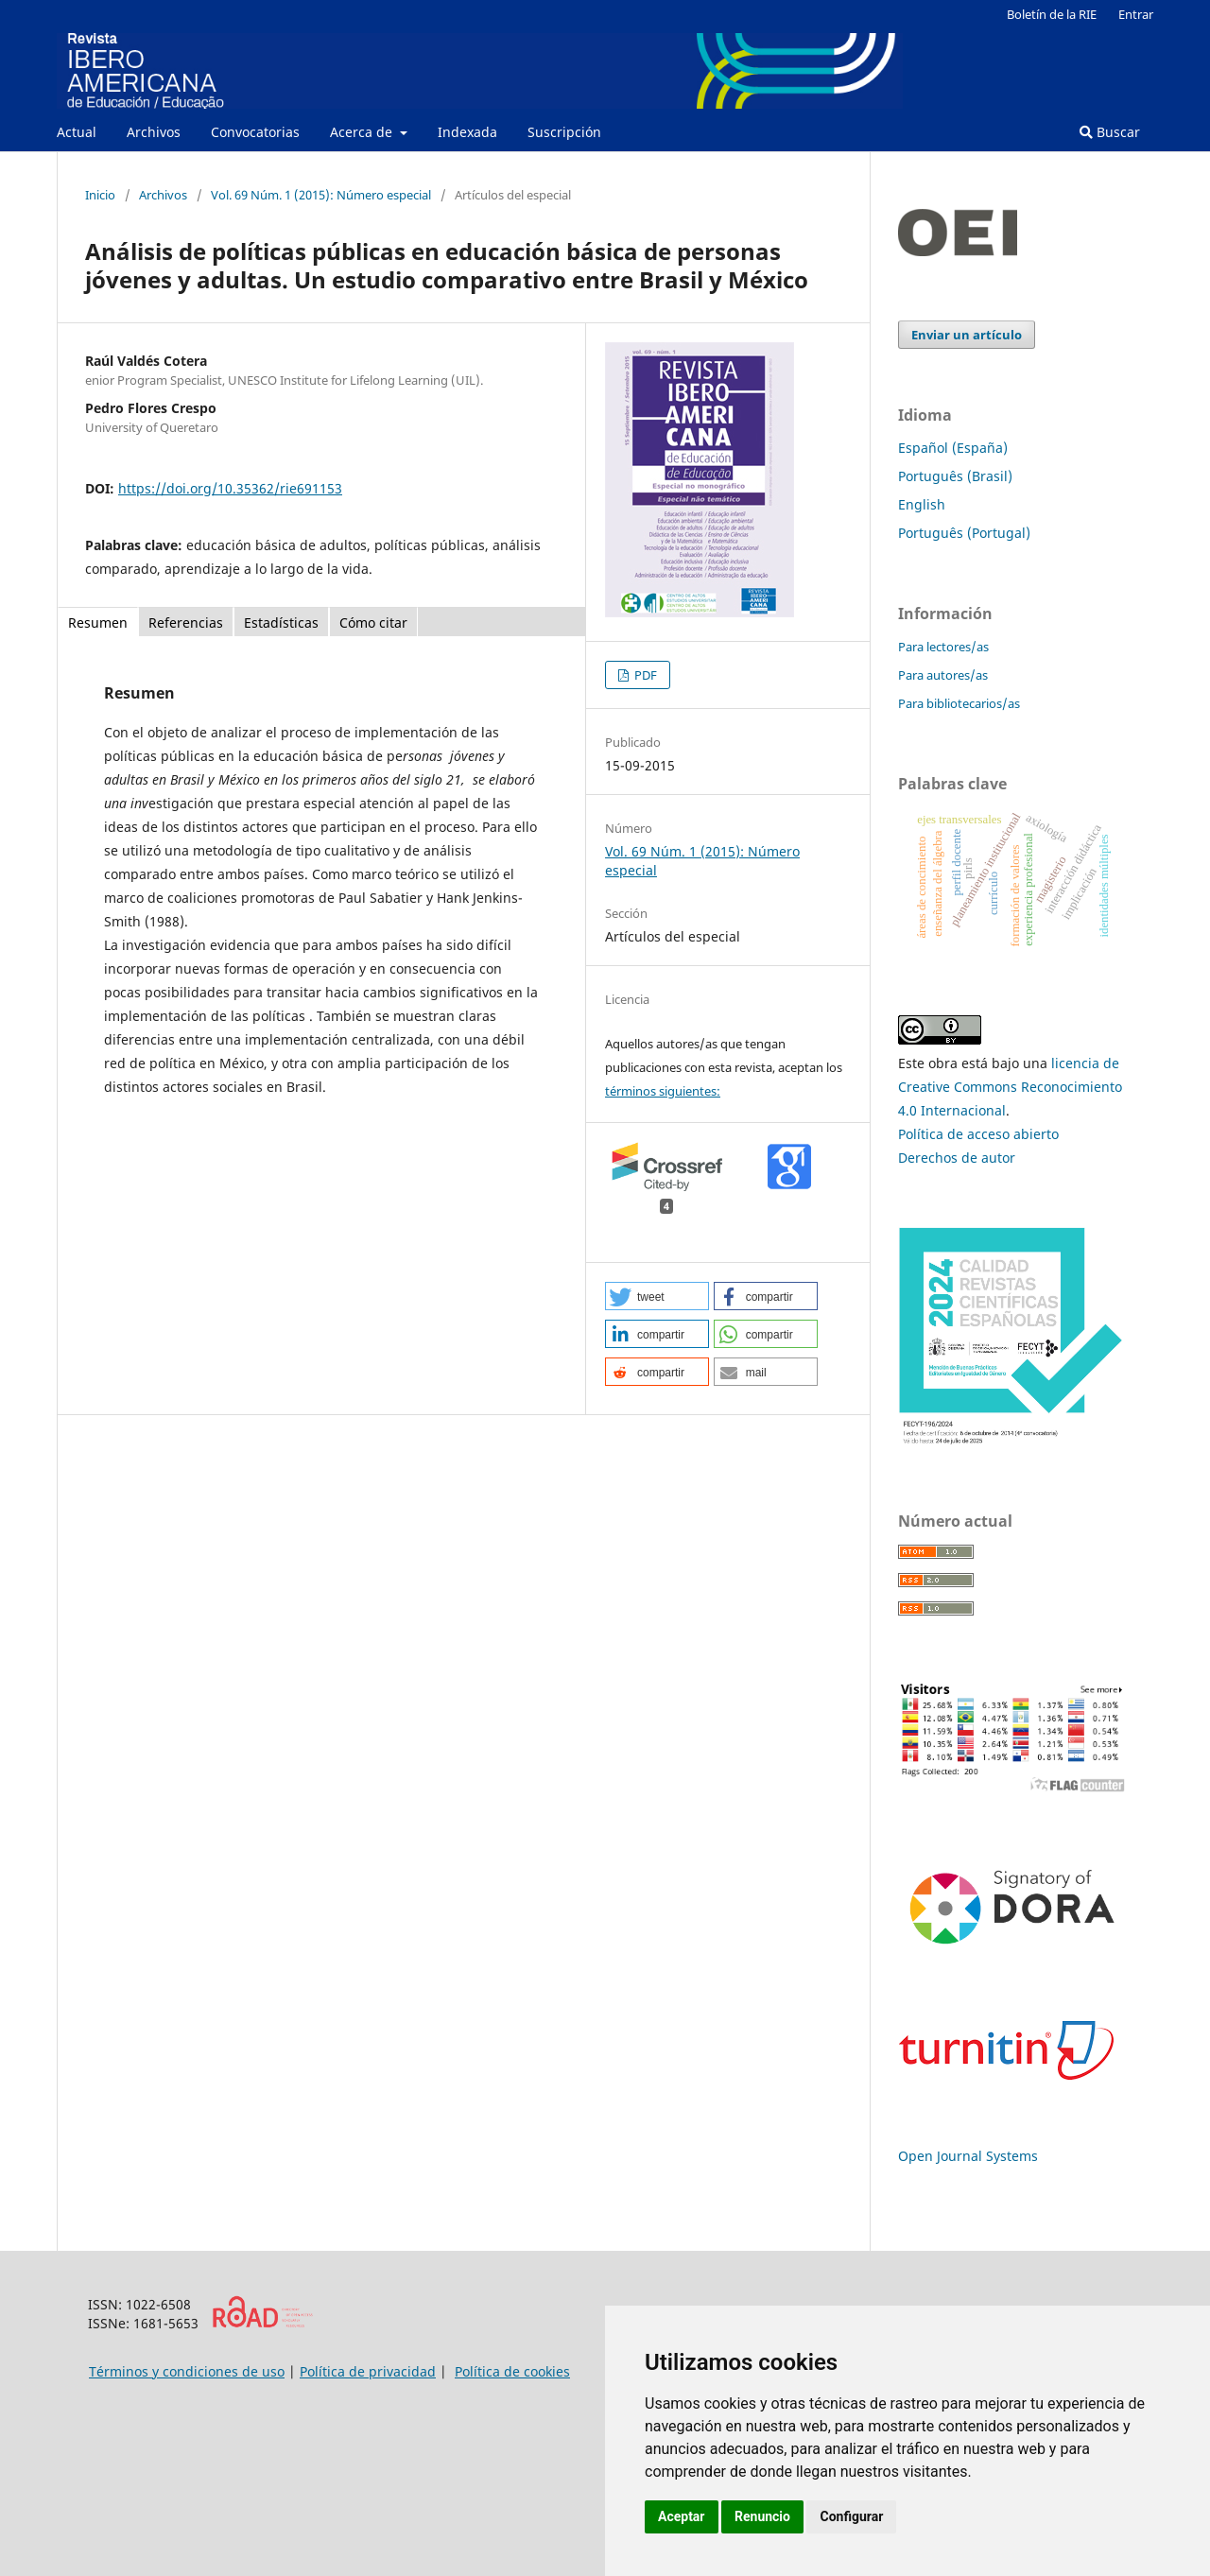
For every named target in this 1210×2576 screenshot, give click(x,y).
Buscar (1110, 132)
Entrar (1135, 14)
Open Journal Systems (968, 2156)
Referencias (185, 622)
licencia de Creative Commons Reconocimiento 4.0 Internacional (1010, 1086)
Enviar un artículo (966, 334)
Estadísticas (281, 622)
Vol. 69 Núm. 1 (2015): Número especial (321, 194)
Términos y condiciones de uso (187, 2371)
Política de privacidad (368, 2371)
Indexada (467, 132)
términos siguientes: (662, 1090)
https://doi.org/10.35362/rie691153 (230, 488)
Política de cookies (512, 2371)
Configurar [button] (851, 2516)
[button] (657, 1296)
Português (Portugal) (964, 533)
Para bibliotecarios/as (959, 703)
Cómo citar (373, 622)
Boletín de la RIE (1052, 14)
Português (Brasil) (955, 476)
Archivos (154, 132)
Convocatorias (255, 132)
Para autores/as (943, 674)
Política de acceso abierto (978, 1134)
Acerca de (363, 132)
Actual (76, 132)
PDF (644, 674)
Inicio (100, 194)
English (921, 504)
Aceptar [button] (681, 2516)
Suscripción (564, 132)
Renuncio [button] (762, 2516)
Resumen (98, 622)
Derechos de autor (956, 1158)
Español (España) (953, 448)
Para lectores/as (943, 646)
